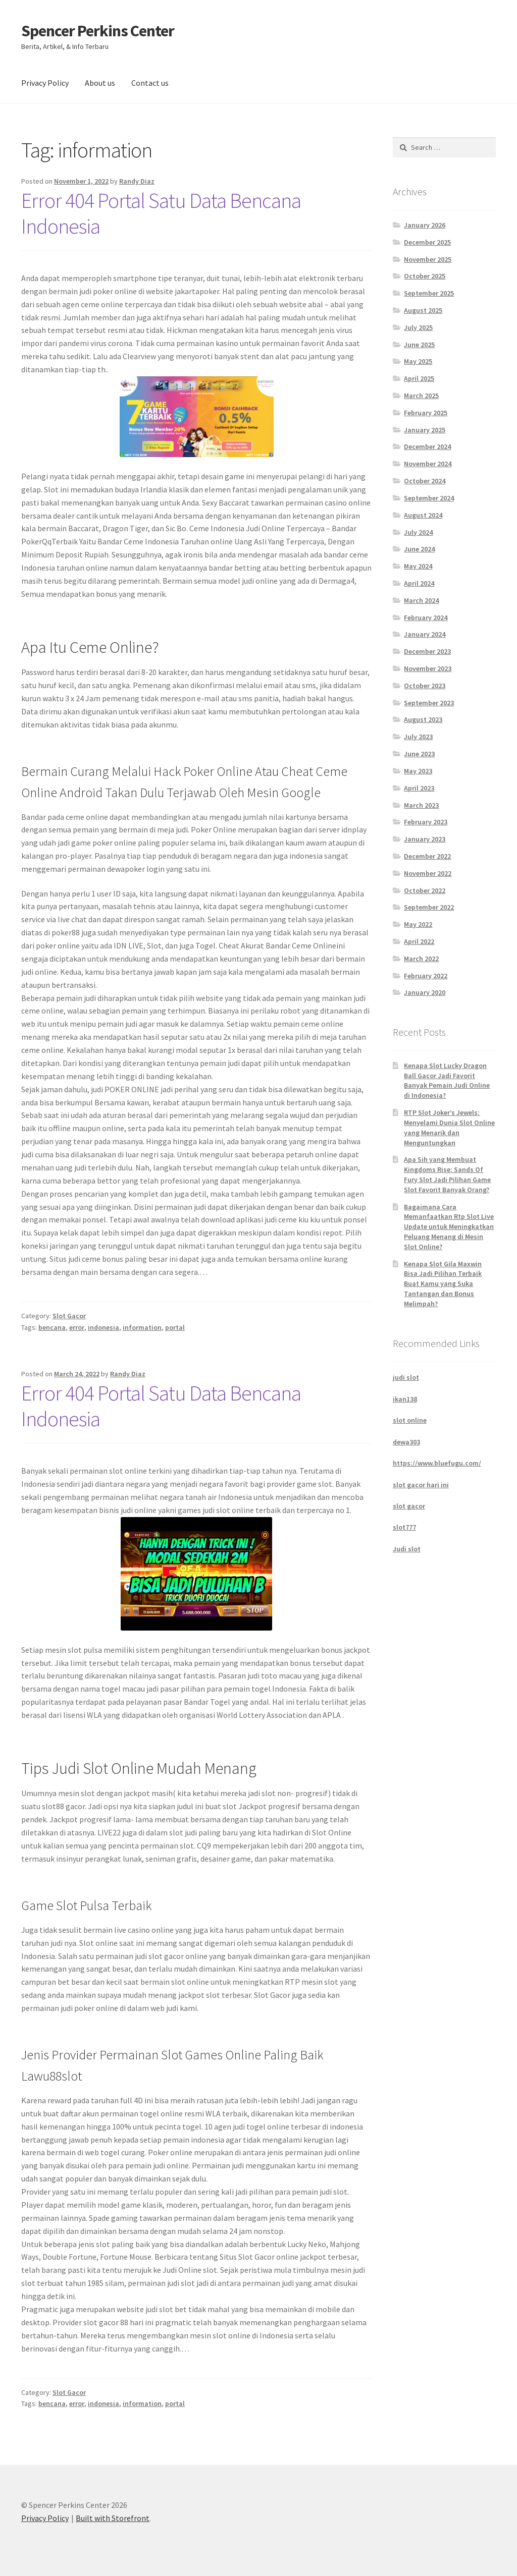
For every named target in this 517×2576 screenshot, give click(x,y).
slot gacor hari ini (421, 1484)
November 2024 (427, 463)
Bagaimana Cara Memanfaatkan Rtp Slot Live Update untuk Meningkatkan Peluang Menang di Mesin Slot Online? (449, 1226)
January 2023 (424, 839)
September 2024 (429, 497)
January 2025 (424, 429)
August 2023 (423, 719)
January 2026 (424, 225)
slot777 (404, 1527)
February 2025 (425, 412)
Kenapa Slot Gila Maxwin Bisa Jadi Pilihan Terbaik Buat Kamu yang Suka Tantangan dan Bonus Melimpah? (443, 1283)
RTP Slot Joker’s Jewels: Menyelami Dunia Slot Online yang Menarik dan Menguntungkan (449, 1127)
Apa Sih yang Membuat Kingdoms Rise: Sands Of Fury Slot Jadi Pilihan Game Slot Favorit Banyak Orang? (447, 1174)
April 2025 (419, 378)
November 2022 (427, 873)
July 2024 (418, 532)
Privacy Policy (45, 83)
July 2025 (418, 327)
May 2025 (418, 361)
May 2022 (418, 924)
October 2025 (424, 276)
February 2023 (425, 821)
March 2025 (421, 395)
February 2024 (425, 617)
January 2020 (424, 992)
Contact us (150, 83)
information (142, 1327)
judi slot (406, 1377)
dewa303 (406, 1441)
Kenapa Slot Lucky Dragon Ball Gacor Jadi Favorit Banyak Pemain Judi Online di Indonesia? (447, 1080)
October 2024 (424, 480)
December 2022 (427, 856)
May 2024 (418, 566)
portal (175, 1327)
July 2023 (418, 736)
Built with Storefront (112, 2518)
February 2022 (425, 975)
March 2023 (421, 805)
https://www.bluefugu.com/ (437, 1463)
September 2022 (429, 907)
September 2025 (429, 293)
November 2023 (427, 668)
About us (100, 83)
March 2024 (421, 600)
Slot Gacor (69, 1315)
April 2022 (419, 941)
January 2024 (424, 634)
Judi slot (407, 1548)
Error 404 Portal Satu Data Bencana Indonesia (161, 213)
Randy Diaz (136, 181)
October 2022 (424, 890)
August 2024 (423, 515)
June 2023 (419, 753)
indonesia (103, 1327)
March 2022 (421, 958)
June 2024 (419, 548)
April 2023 (419, 788)
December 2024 (427, 446)
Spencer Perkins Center (97, 31)
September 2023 (429, 702)
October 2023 (424, 685)
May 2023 (418, 770)
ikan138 (405, 1399)
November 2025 (427, 259)
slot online (410, 1420)
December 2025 (427, 242)
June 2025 (419, 344)
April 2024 (419, 583)
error (76, 1327)
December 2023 (427, 651)
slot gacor (409, 1505)
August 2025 (423, 310)
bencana (52, 1327)
